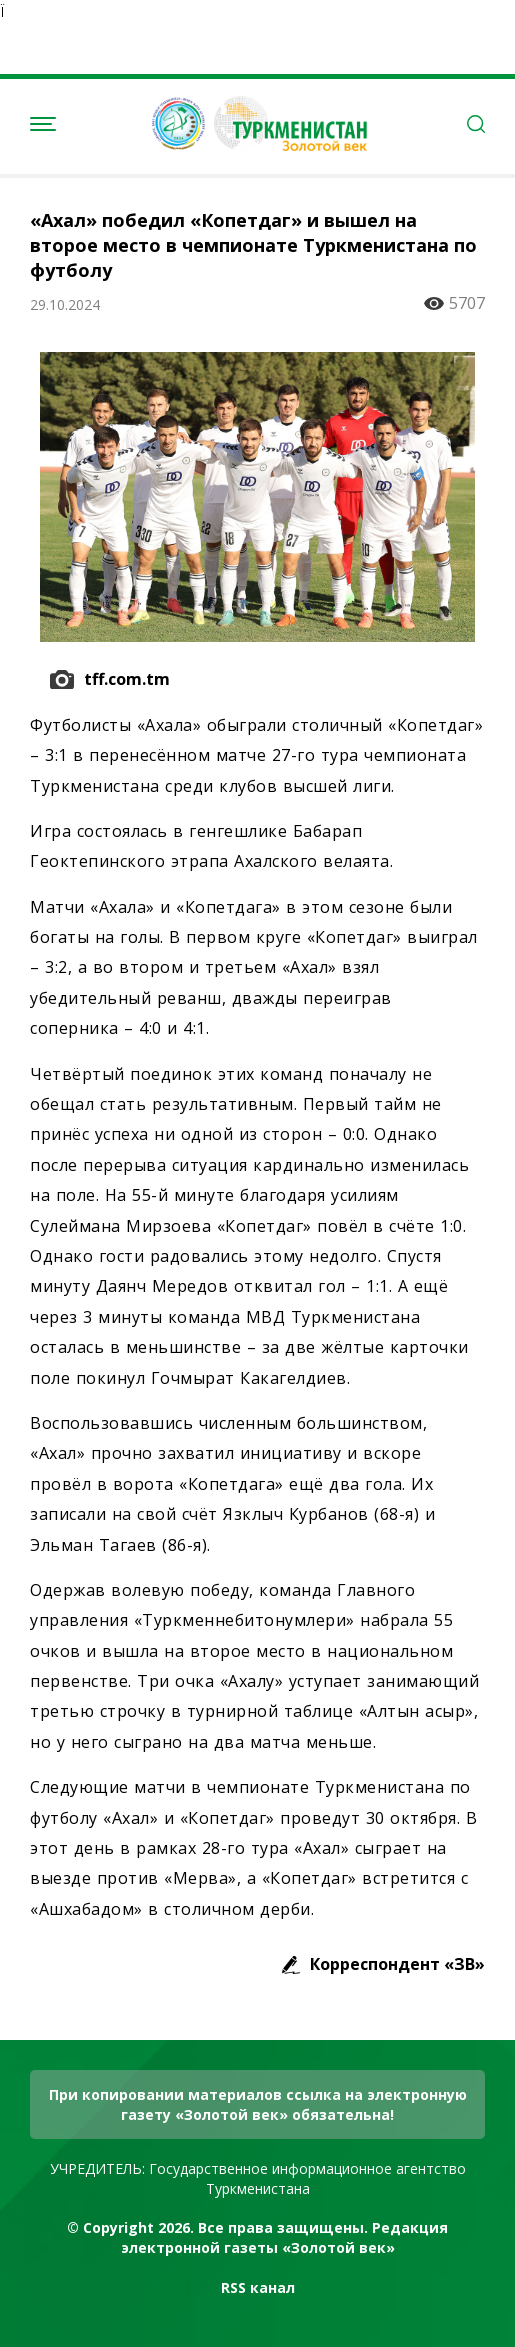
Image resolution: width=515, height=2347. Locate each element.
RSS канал (258, 2287)
